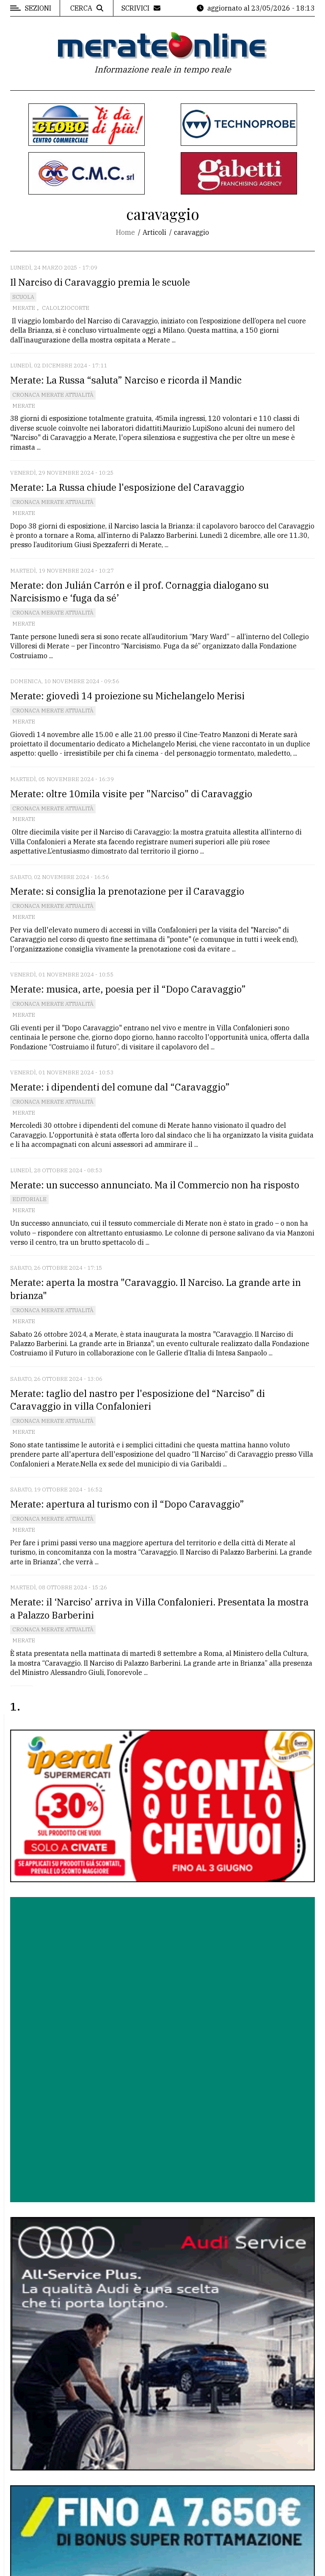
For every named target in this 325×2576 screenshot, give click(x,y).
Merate (23, 308)
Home (125, 232)
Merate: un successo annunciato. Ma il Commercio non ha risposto (154, 1185)
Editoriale (29, 1199)
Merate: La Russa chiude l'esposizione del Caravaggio (127, 487)
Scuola (23, 296)
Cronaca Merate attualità (53, 394)
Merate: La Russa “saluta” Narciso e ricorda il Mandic (126, 380)
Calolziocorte (65, 308)
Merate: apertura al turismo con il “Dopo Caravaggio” (127, 1504)
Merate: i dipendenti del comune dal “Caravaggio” (120, 1087)
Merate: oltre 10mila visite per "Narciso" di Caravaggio (131, 793)
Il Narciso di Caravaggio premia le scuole (100, 282)
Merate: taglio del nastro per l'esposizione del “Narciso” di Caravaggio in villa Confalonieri (137, 1400)
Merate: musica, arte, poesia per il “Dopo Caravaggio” (128, 989)
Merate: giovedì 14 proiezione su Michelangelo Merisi (127, 696)
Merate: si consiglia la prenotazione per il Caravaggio (127, 891)
